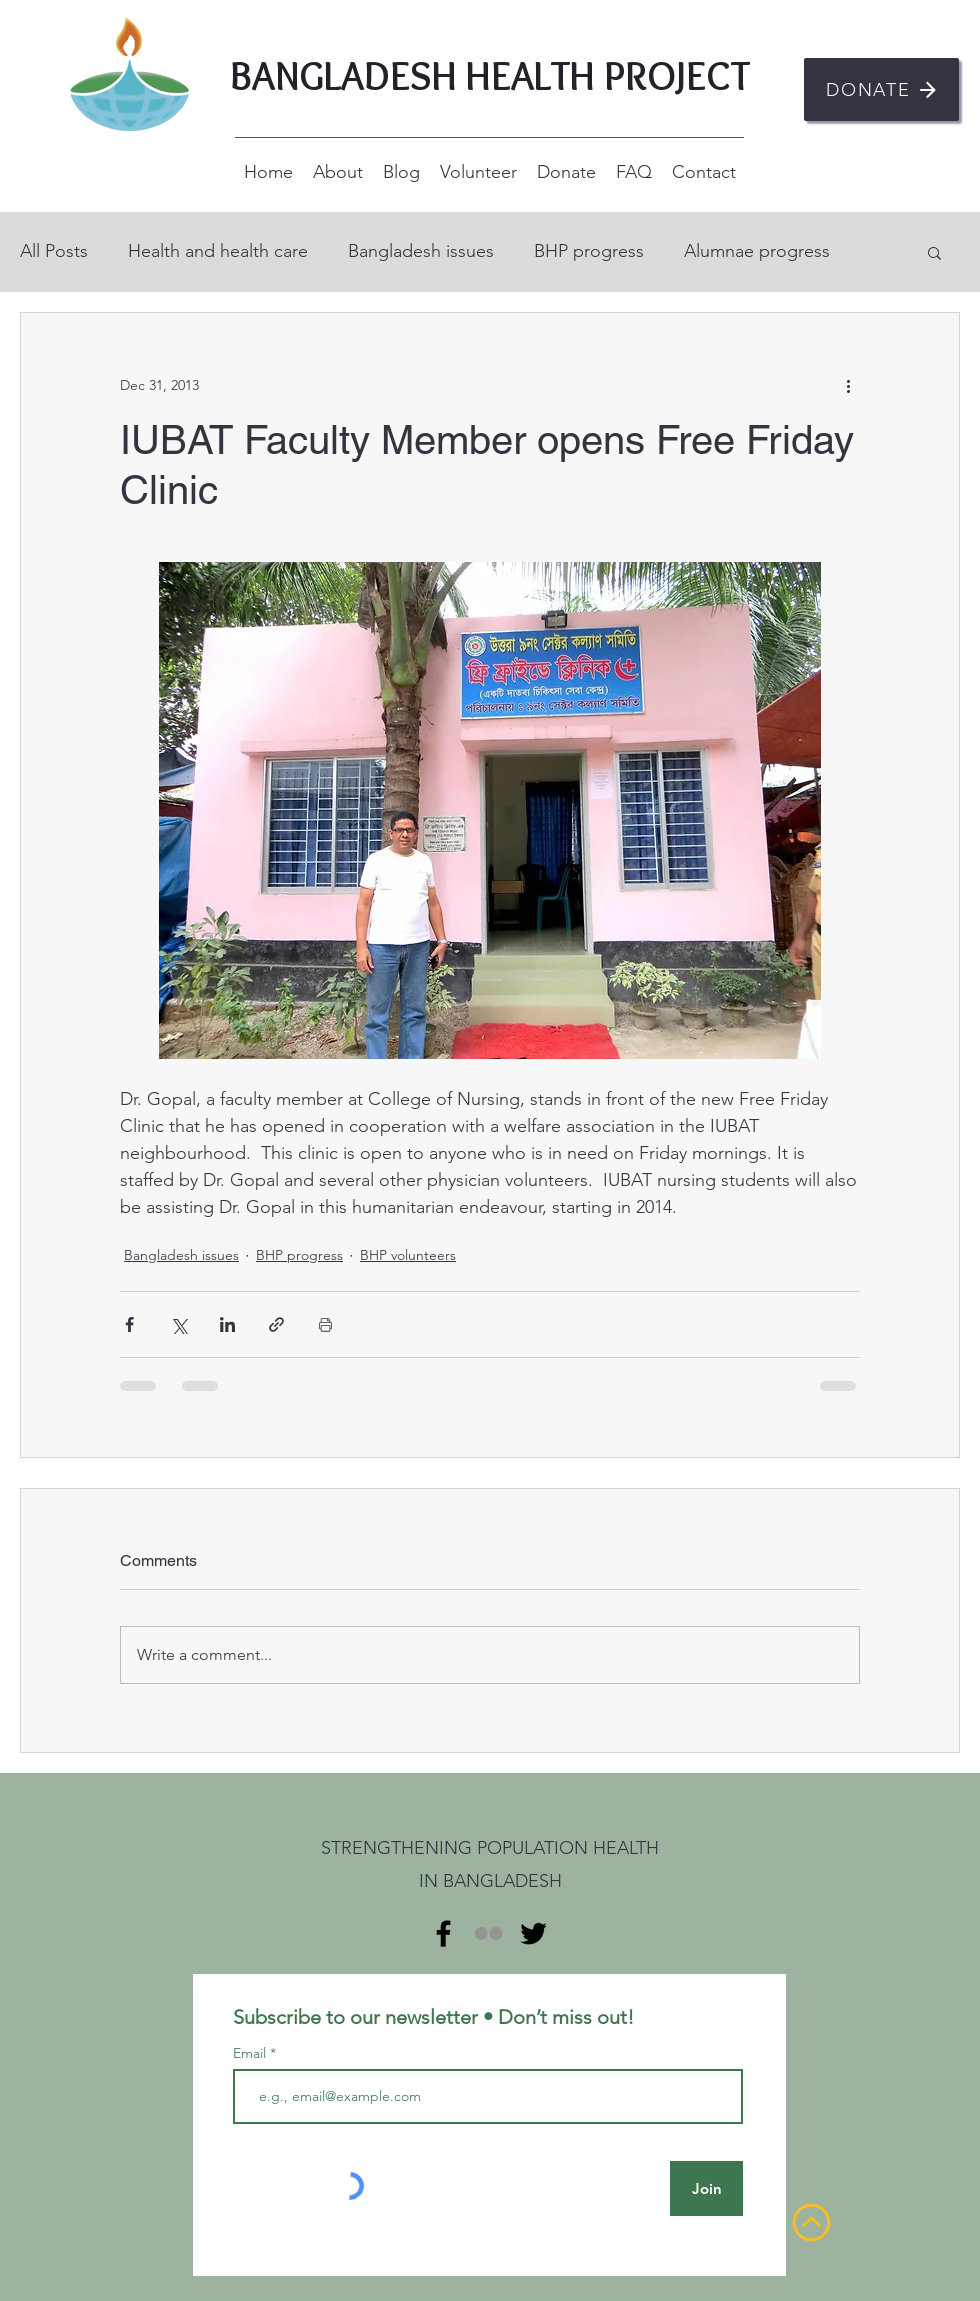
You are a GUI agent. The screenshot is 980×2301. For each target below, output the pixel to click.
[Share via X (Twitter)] (178, 1324)
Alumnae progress (757, 251)
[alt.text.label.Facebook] (443, 1933)
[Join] (706, 2188)
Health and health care (218, 251)
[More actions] (848, 385)
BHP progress (589, 251)
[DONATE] (881, 89)
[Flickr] (488, 1933)
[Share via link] (276, 1324)
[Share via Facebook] (129, 1324)
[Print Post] (325, 1324)
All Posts (54, 251)
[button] (934, 252)
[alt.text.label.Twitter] (533, 1933)
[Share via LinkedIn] (227, 1324)
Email (251, 2053)
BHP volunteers (408, 1255)
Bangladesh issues (421, 251)
